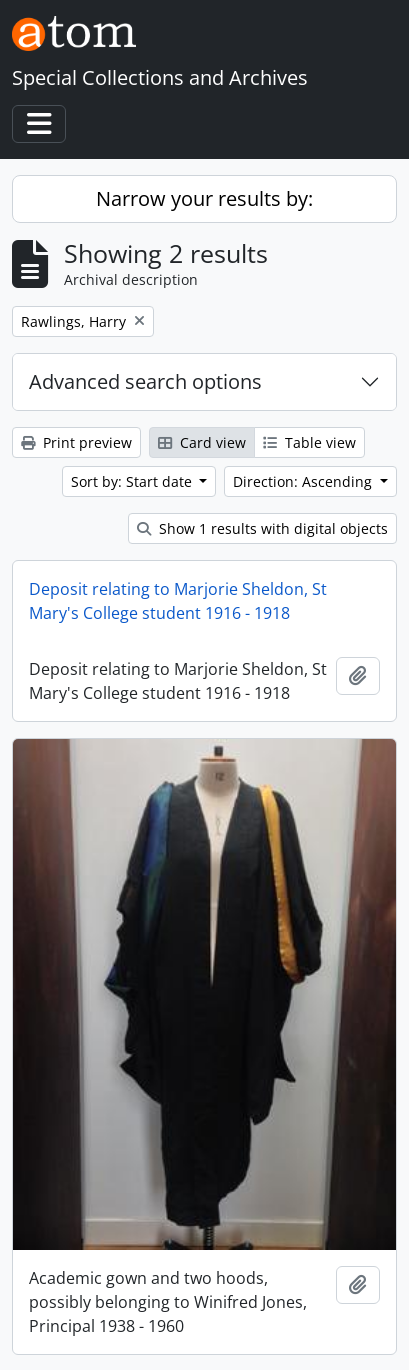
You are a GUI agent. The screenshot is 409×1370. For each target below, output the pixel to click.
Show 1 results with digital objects (262, 528)
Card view (202, 442)
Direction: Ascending (304, 481)
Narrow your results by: (204, 198)
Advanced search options (145, 381)
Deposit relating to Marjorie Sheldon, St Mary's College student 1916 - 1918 (178, 601)
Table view (309, 442)
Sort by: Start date (133, 481)
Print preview (76, 442)
